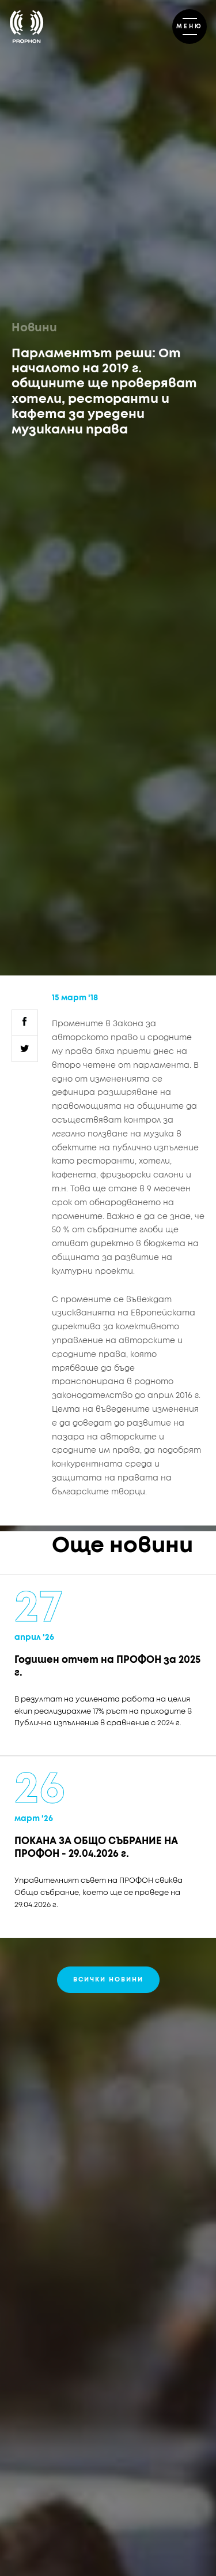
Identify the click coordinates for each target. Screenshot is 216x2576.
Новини (34, 328)
